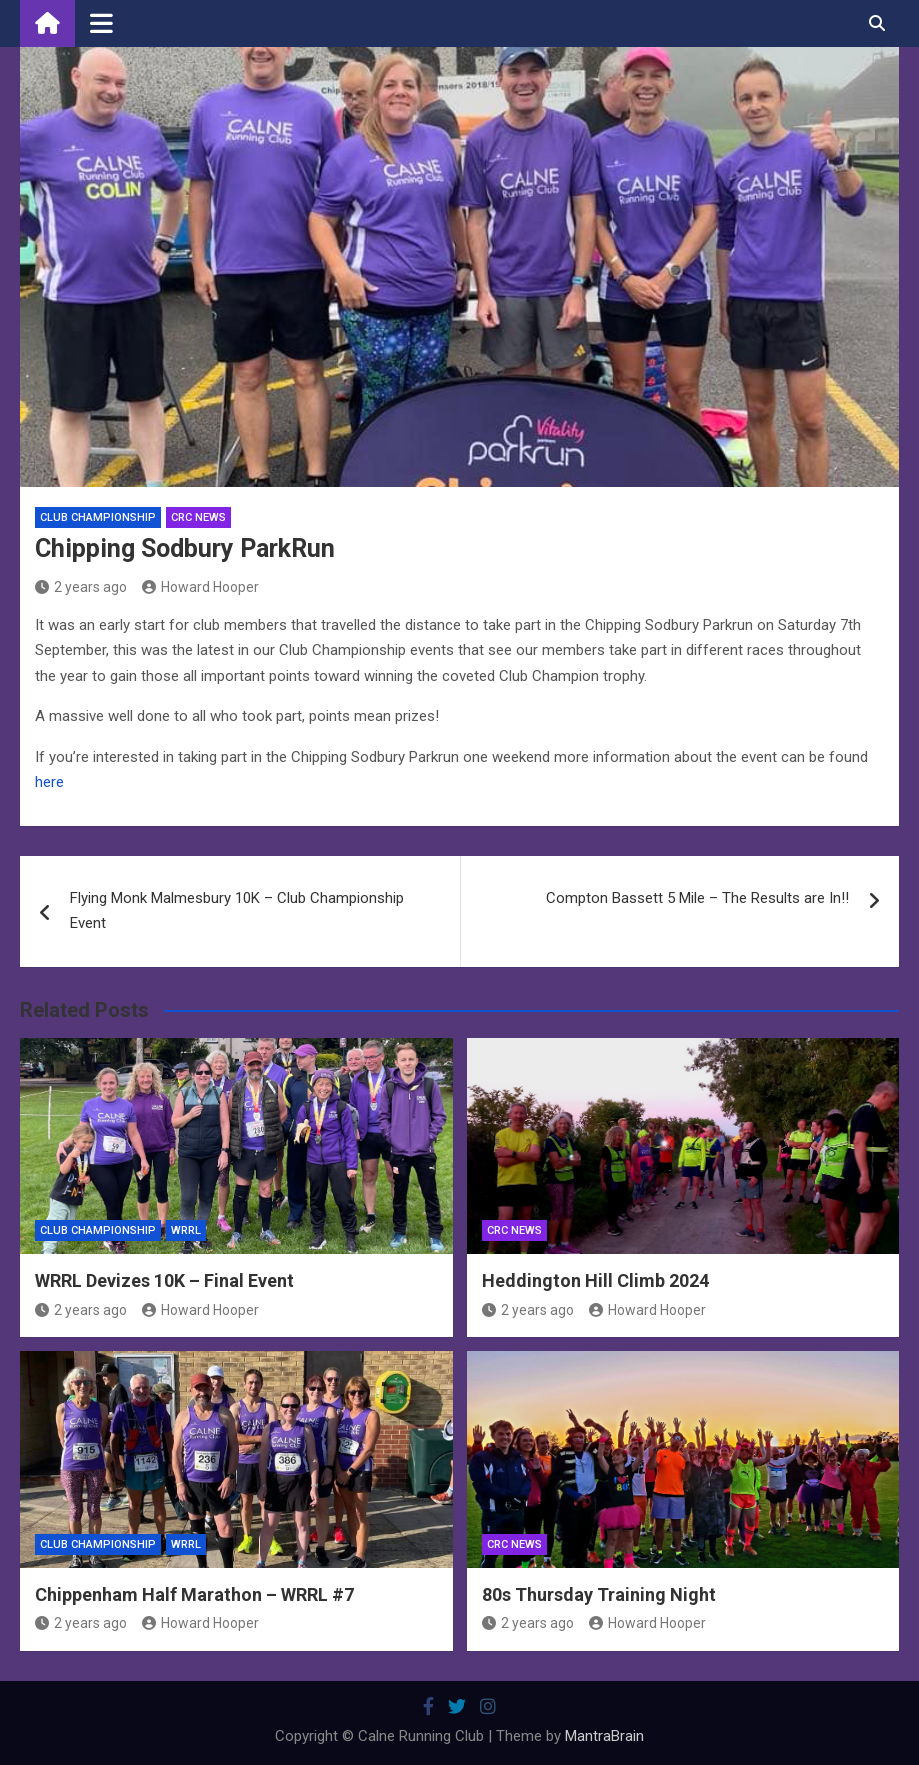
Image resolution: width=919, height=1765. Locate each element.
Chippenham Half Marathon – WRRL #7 (194, 1594)
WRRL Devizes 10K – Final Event (164, 1280)
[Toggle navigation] (101, 23)
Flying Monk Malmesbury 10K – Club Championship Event (237, 911)
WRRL (186, 1230)
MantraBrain (604, 1736)
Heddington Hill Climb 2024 (595, 1280)
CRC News (198, 517)
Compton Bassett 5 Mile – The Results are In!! (697, 898)
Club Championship (98, 517)
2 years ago (81, 587)
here (49, 782)
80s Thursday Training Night (599, 1594)
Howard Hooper (200, 587)
